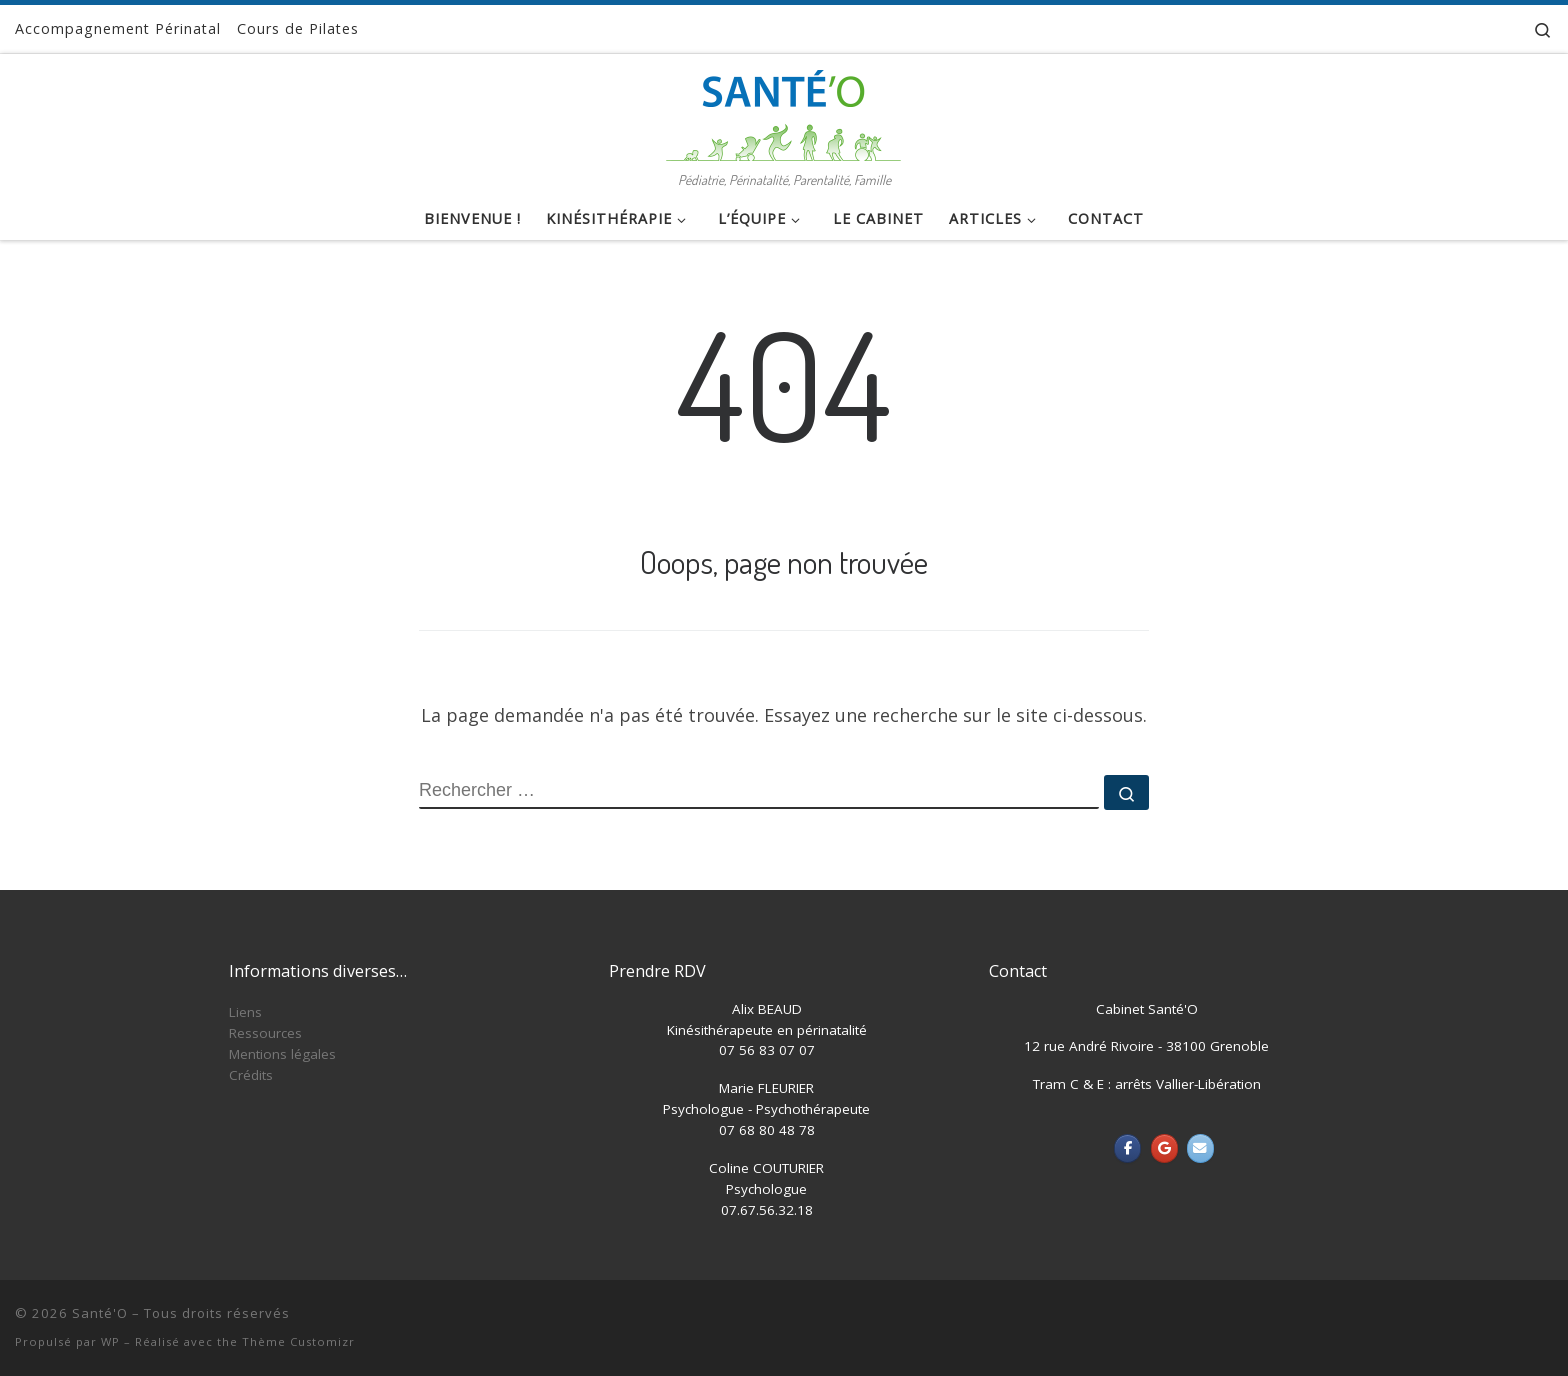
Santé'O (100, 1313)
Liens (245, 1012)
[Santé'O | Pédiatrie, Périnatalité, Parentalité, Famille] (784, 109)
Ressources (265, 1033)
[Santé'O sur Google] (1164, 1148)
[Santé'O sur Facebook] (1127, 1148)
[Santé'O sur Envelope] (1200, 1148)
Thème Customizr (298, 1341)
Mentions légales (282, 1054)
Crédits (251, 1075)
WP (110, 1341)
